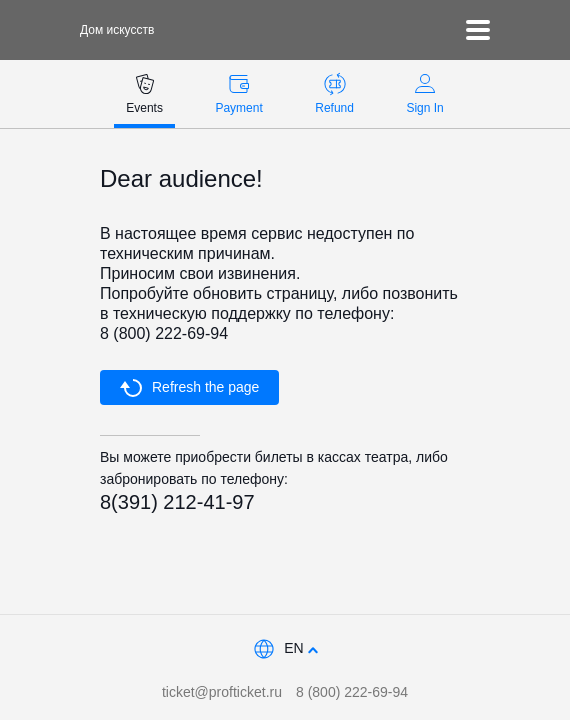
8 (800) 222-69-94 (352, 692)
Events (144, 93)
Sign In (424, 93)
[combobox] (284, 650)
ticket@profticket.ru (222, 692)
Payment (238, 93)
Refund (334, 93)
